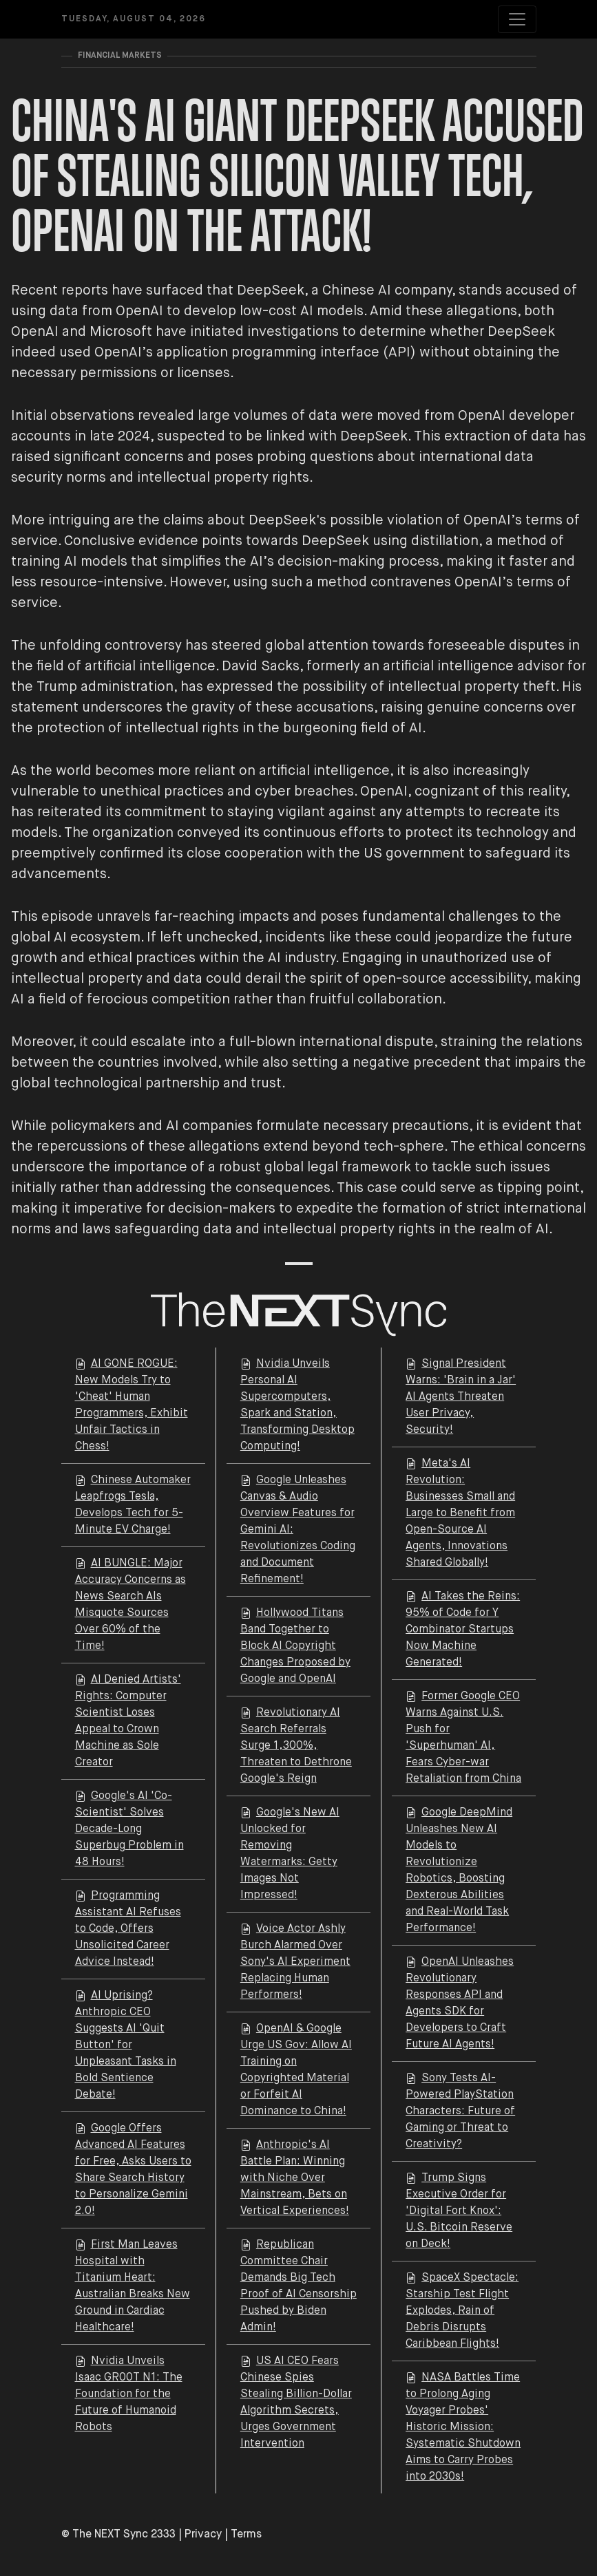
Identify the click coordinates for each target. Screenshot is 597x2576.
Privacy (203, 2534)
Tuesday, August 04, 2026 (133, 19)
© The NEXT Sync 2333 (118, 2534)
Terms (246, 2534)
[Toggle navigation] (517, 19)
